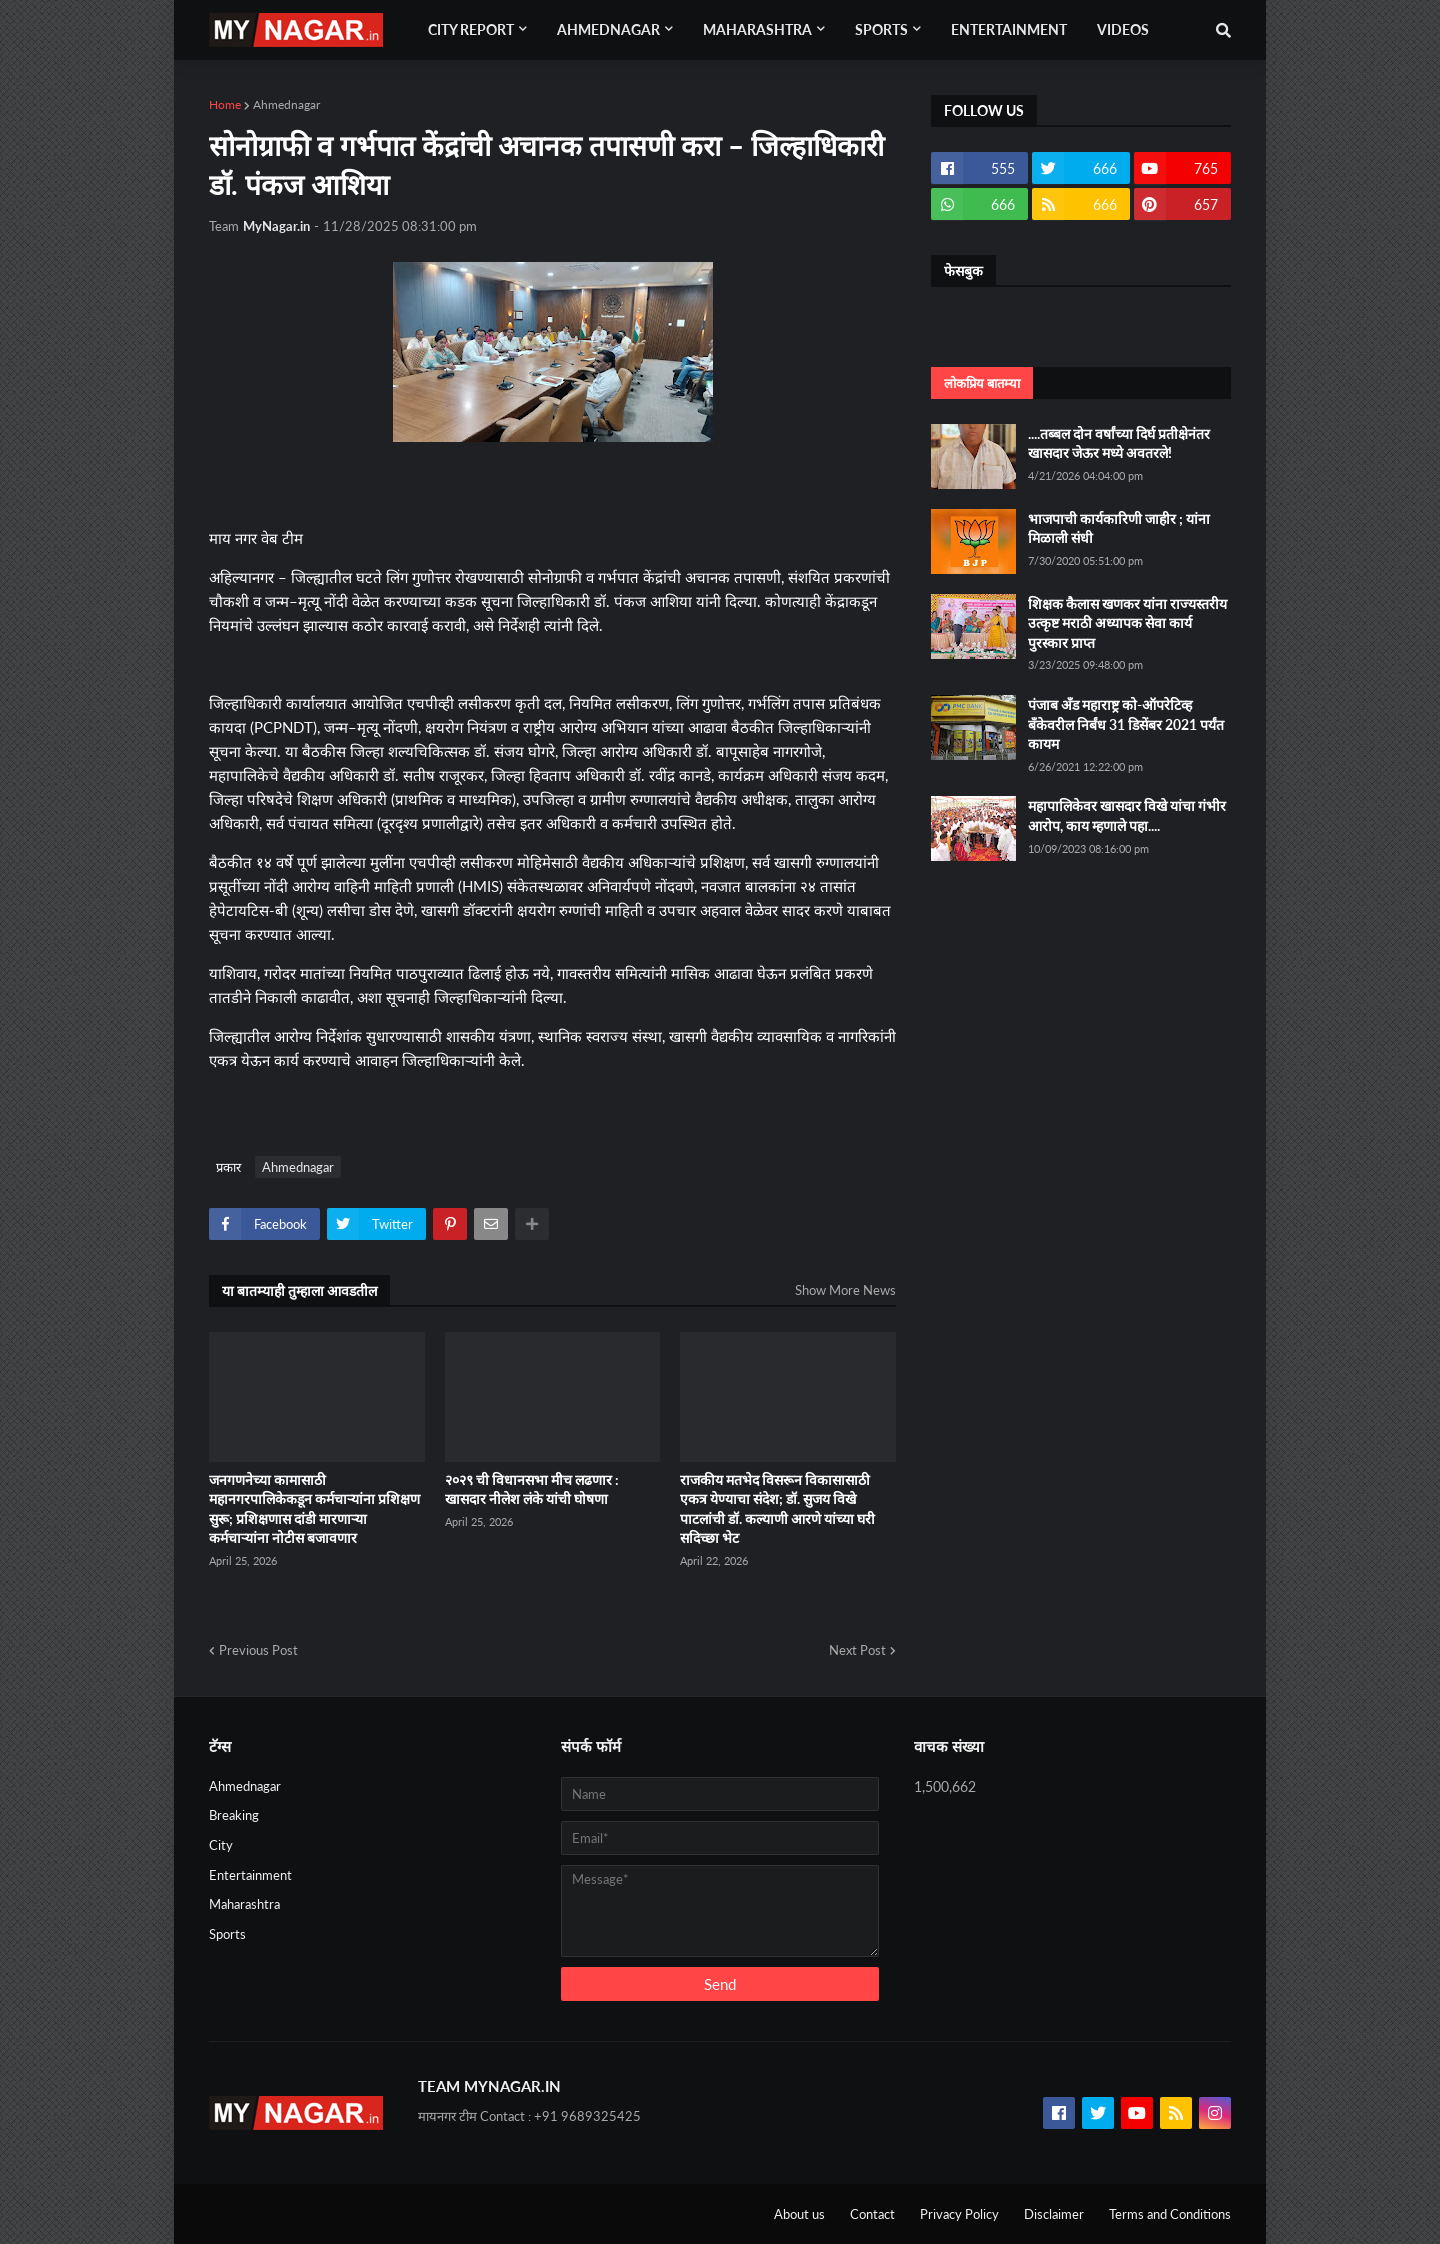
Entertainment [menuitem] (1009, 29)
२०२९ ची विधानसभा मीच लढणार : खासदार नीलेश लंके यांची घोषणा (532, 1489)
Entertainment (250, 1875)
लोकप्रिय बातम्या (982, 383)
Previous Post (258, 1650)
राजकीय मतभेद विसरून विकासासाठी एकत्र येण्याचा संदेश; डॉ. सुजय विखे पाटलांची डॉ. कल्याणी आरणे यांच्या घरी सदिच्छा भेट (777, 1509)
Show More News (845, 1290)
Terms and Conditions (1170, 2214)
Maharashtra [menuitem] (757, 29)
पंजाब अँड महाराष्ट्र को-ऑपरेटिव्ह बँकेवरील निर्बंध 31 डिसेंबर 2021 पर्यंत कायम (1126, 724)
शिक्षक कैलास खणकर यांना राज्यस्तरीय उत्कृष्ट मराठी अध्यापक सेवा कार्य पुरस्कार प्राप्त (1127, 623)
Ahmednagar (286, 104)
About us (799, 2214)
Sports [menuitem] (881, 29)
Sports (227, 1934)
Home (225, 104)
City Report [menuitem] (471, 29)
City (221, 1845)
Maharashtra (244, 1904)
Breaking (234, 1815)
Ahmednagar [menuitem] (608, 29)
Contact (872, 2214)
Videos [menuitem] (1123, 29)
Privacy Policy (959, 2214)
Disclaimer (1054, 2214)
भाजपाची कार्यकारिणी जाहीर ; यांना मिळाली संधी (1119, 528)
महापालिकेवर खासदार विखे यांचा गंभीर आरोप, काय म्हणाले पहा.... (1127, 815)
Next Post (857, 1650)
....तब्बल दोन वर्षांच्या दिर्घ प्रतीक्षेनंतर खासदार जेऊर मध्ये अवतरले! (1119, 443)
